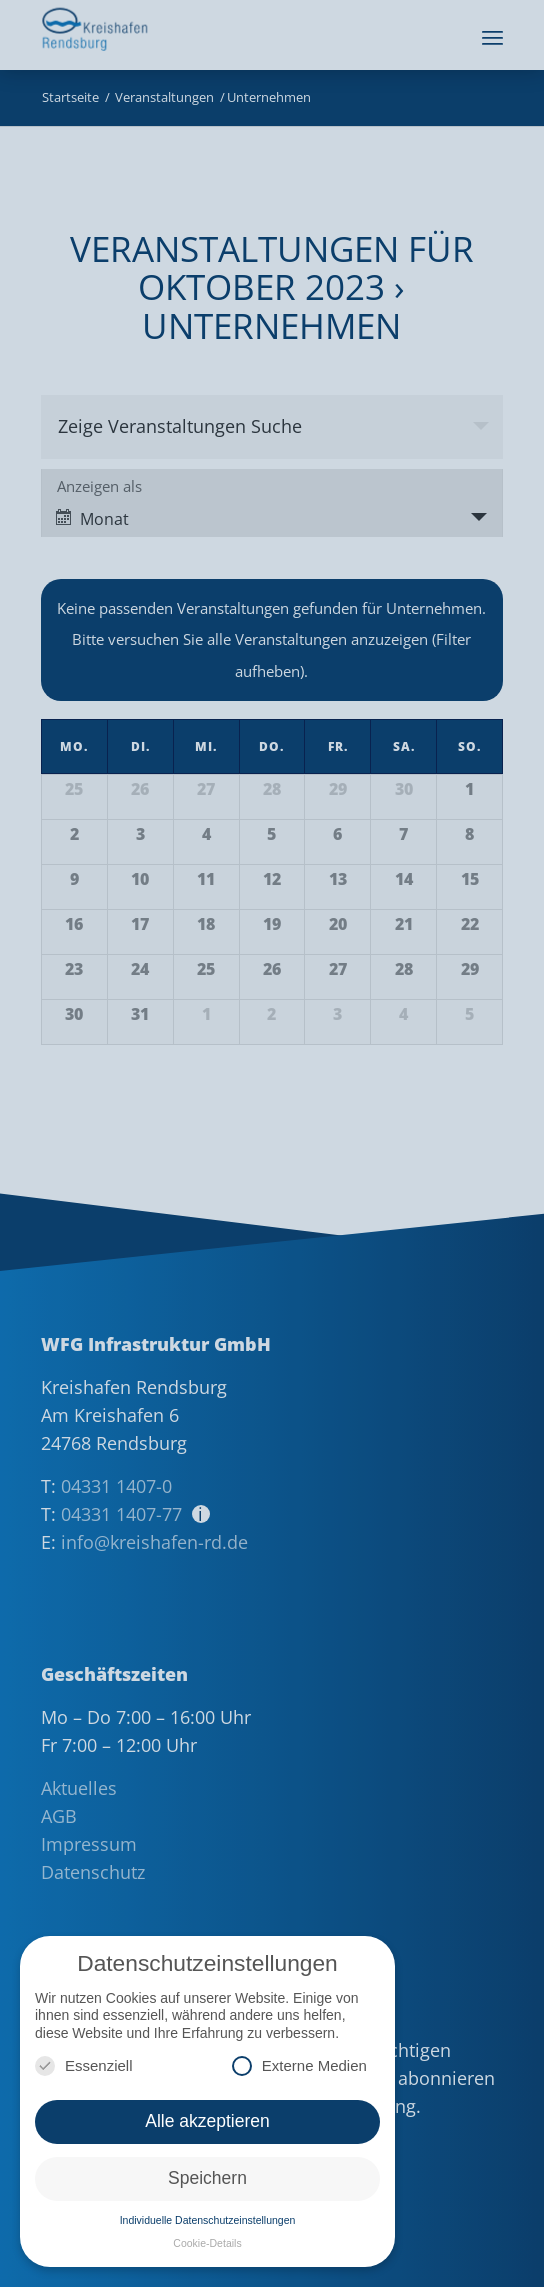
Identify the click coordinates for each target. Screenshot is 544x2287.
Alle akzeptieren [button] (207, 2121)
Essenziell (84, 2065)
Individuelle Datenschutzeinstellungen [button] (208, 2220)
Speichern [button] (207, 2178)
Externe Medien (299, 2065)
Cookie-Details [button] (207, 2243)
